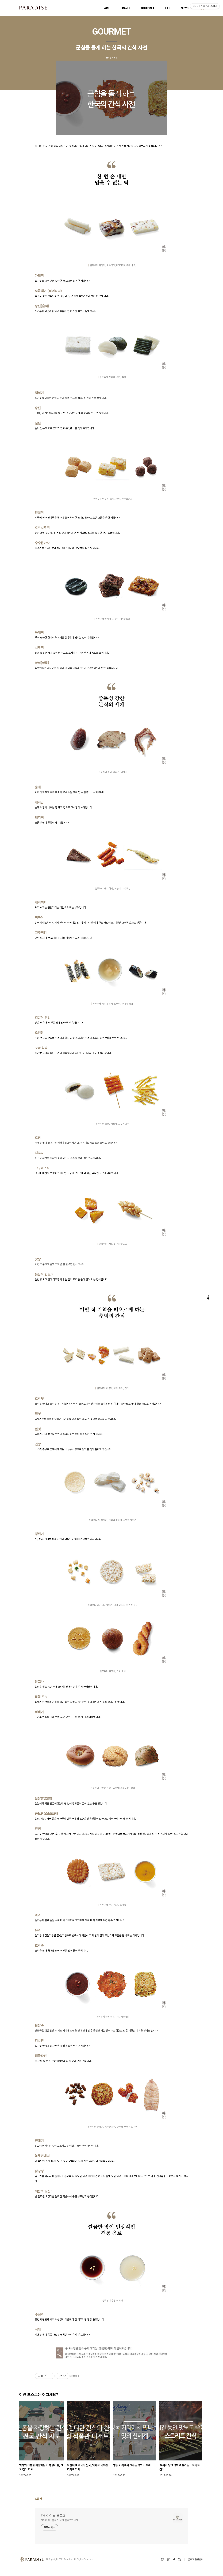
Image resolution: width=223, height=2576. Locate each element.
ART (107, 8)
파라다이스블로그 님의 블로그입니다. (60, 2520)
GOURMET (148, 8)
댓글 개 (38, 2498)
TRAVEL (125, 8)
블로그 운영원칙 (195, 2559)
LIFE (167, 8)
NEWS (185, 8)
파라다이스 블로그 (53, 2515)
